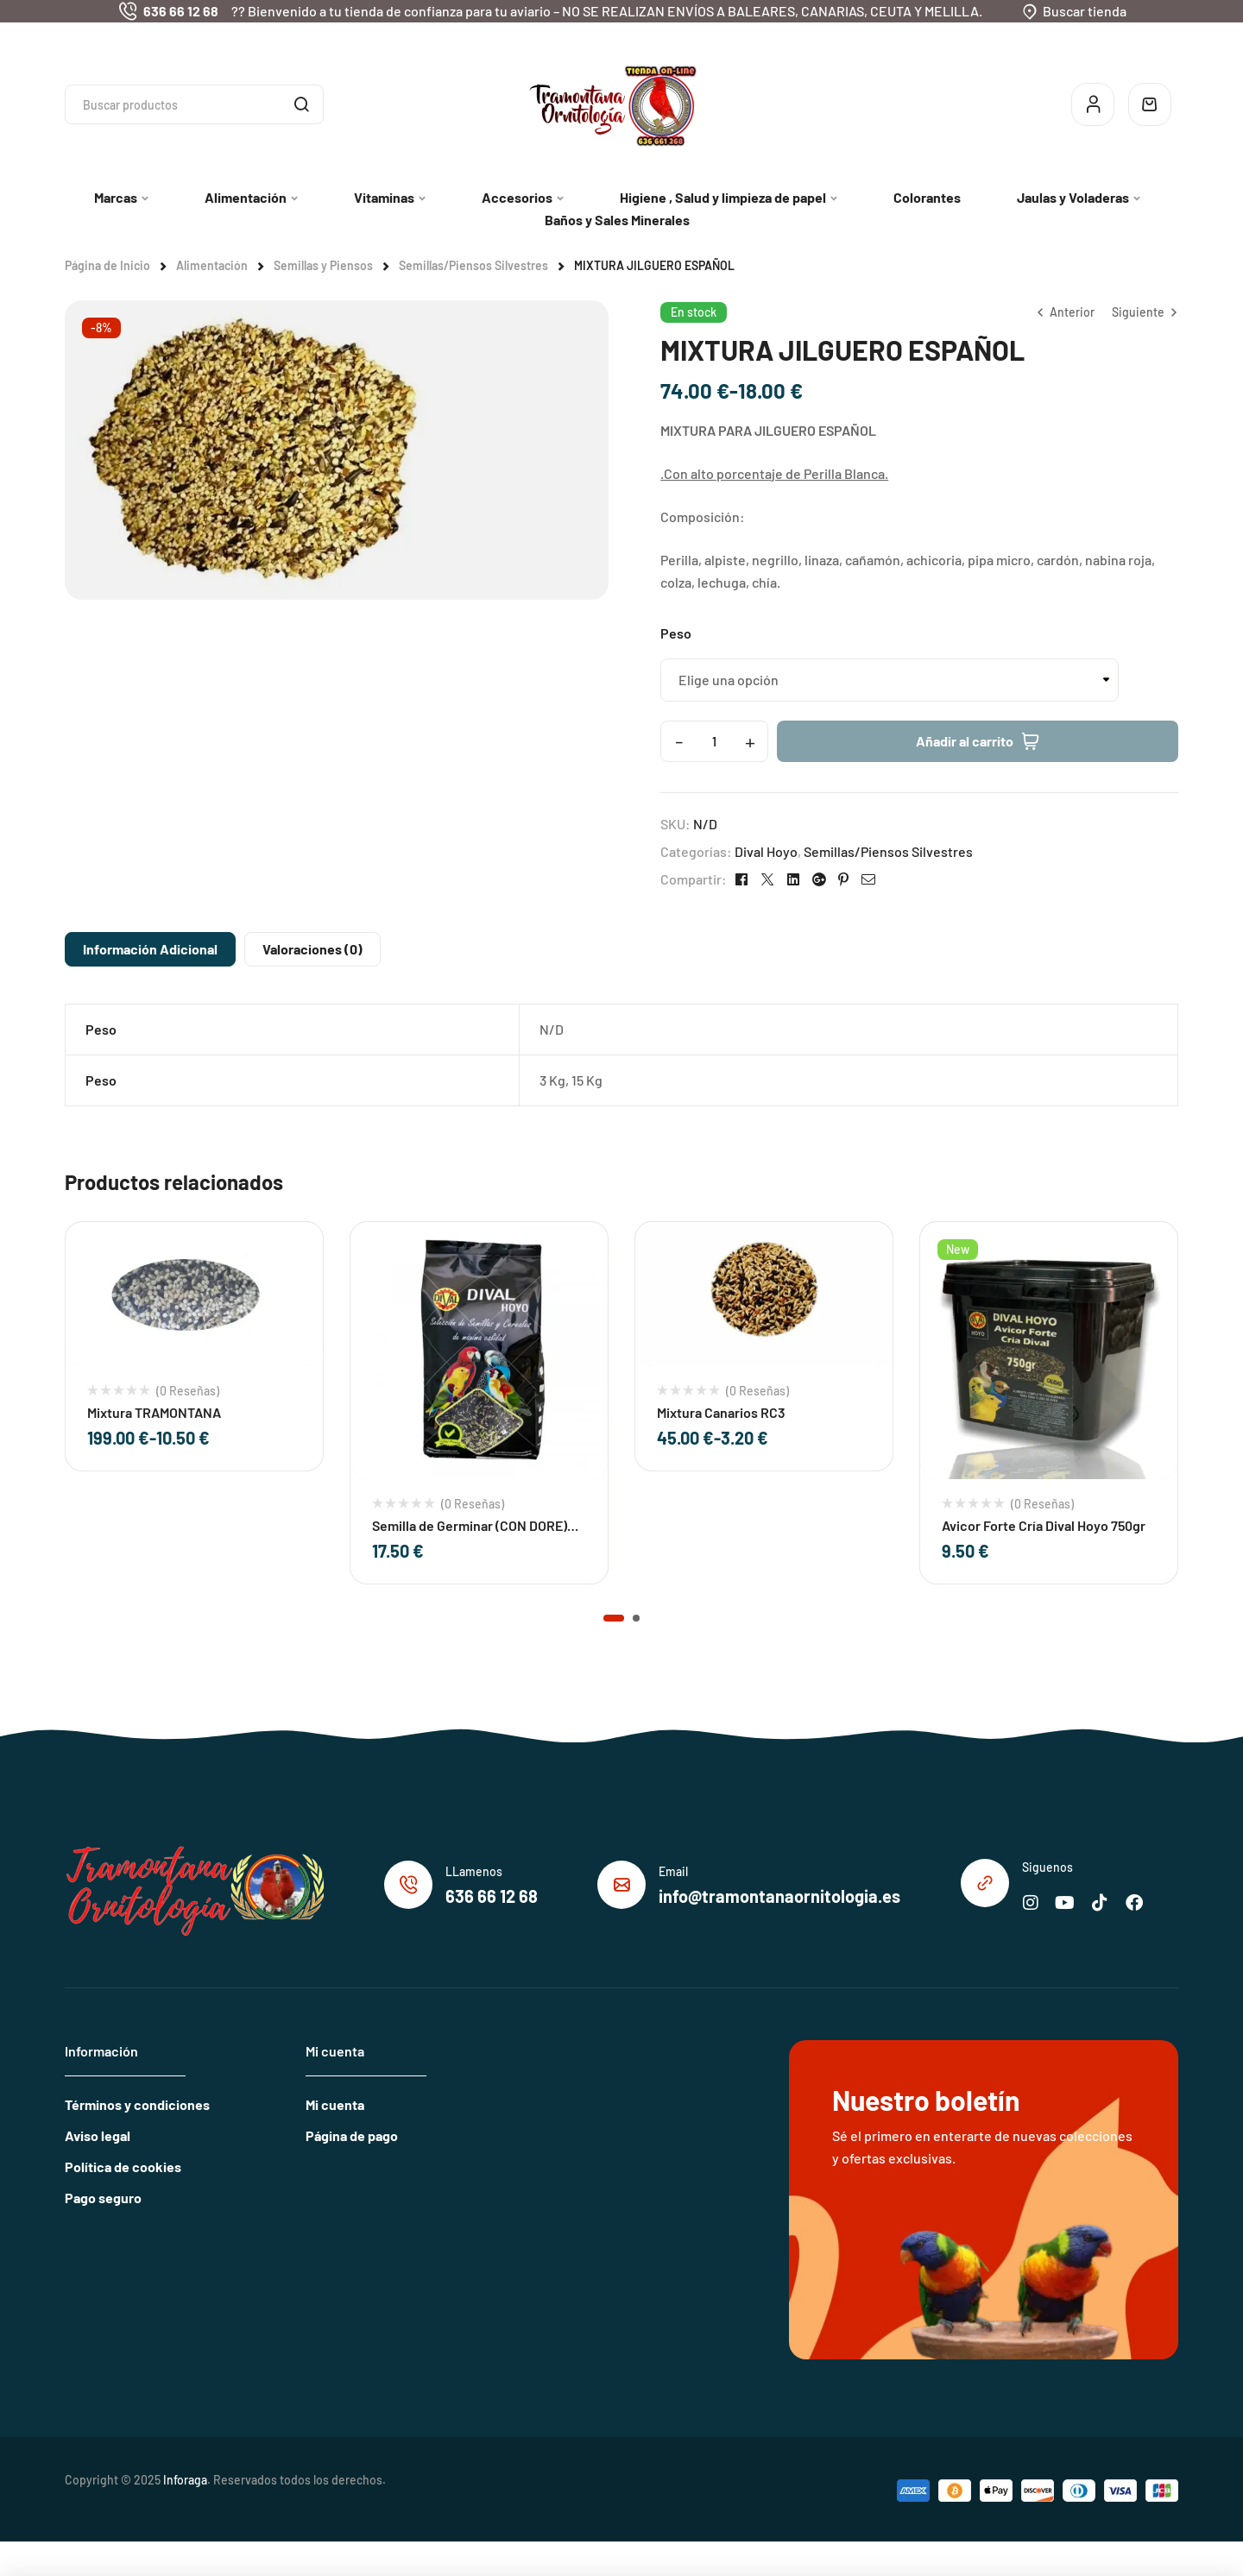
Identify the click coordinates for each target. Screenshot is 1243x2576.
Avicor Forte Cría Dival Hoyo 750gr (1043, 1525)
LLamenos (473, 1871)
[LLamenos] (408, 1885)
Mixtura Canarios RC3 (721, 1412)
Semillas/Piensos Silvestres (473, 265)
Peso (675, 633)
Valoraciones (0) (312, 949)
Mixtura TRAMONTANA (154, 1412)
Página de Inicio (107, 265)
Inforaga (185, 2479)
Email (673, 1871)
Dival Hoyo (766, 851)
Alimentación (212, 265)
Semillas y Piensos (323, 265)
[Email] (621, 1885)
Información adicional (150, 949)
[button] (613, 1618)
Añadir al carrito (964, 741)
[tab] (150, 949)
